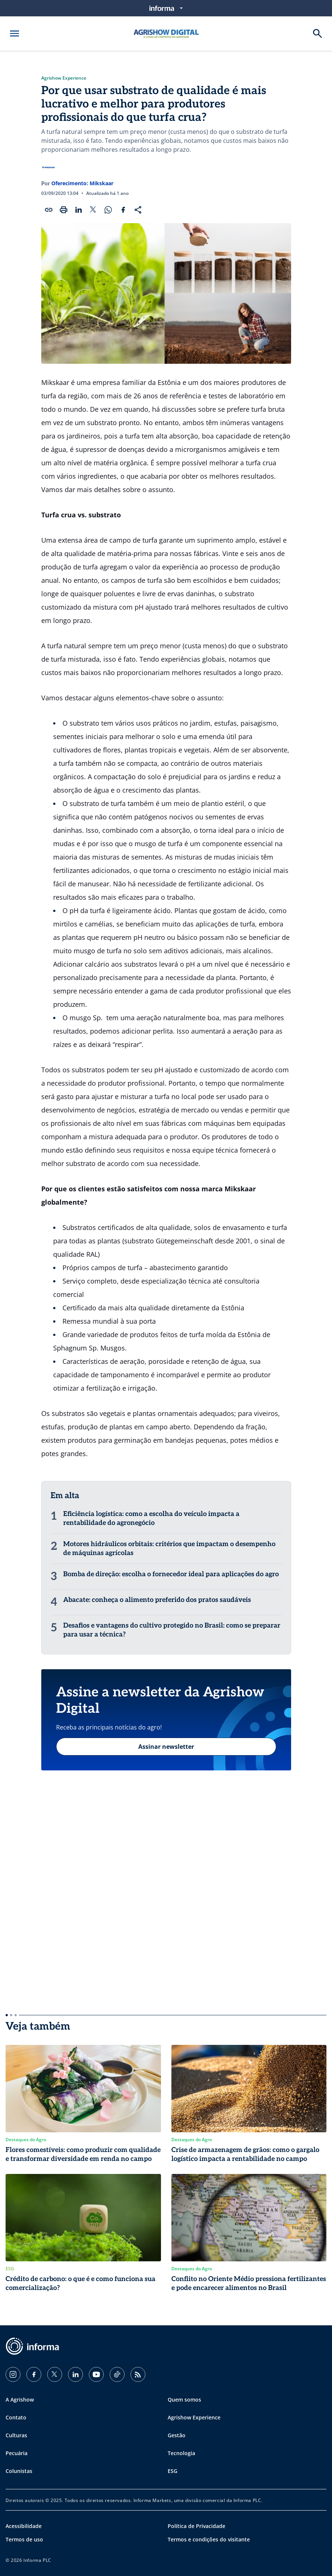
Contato (16, 2417)
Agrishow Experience (63, 78)
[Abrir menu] (14, 33)
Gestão (177, 2435)
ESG (172, 2470)
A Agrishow (20, 2399)
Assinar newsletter (166, 1747)
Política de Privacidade (196, 2526)
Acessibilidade (24, 2526)
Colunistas (19, 2470)
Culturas (16, 2435)
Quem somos (184, 2399)
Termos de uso (24, 2539)
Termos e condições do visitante (209, 2539)
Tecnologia (181, 2453)
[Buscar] (317, 33)
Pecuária (17, 2453)
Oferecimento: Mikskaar (82, 183)
